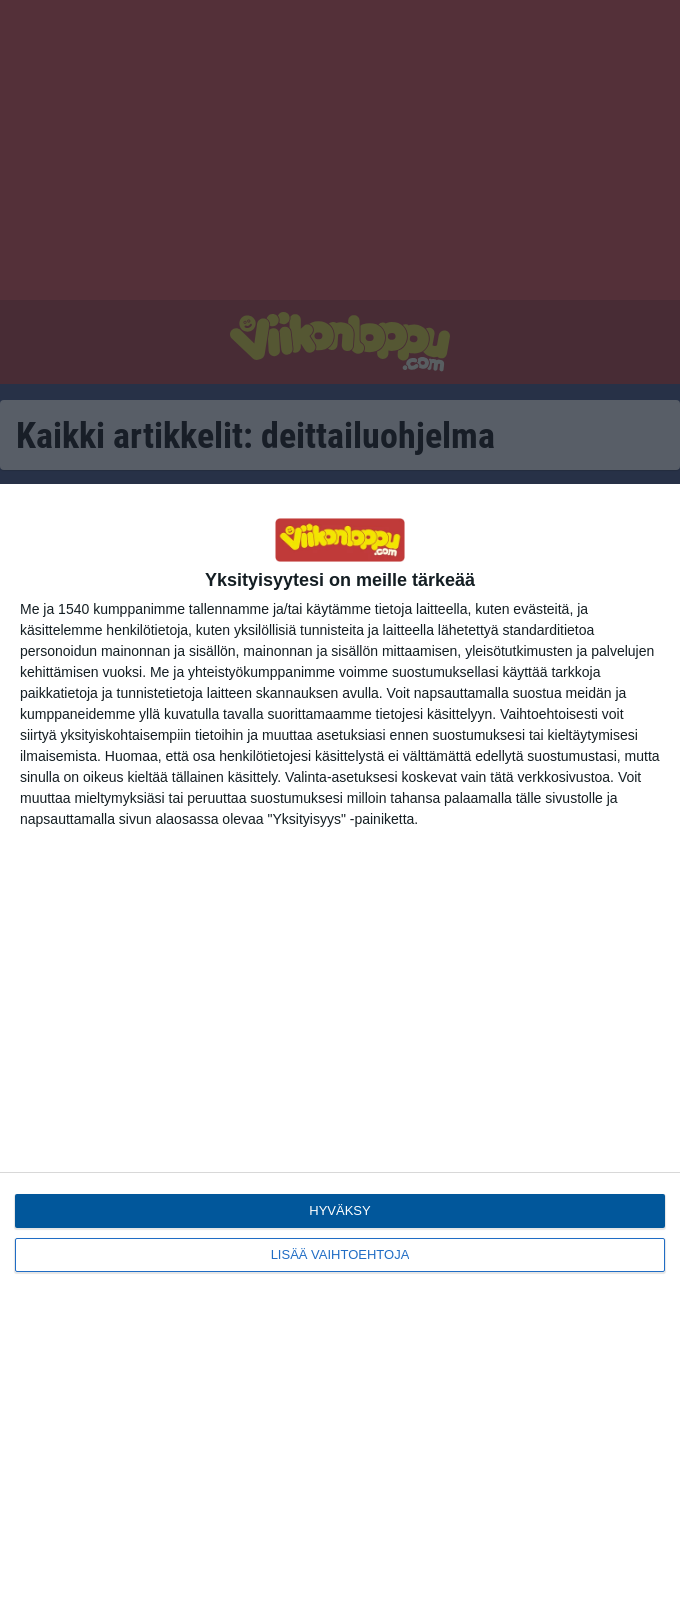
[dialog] (340, 1048)
